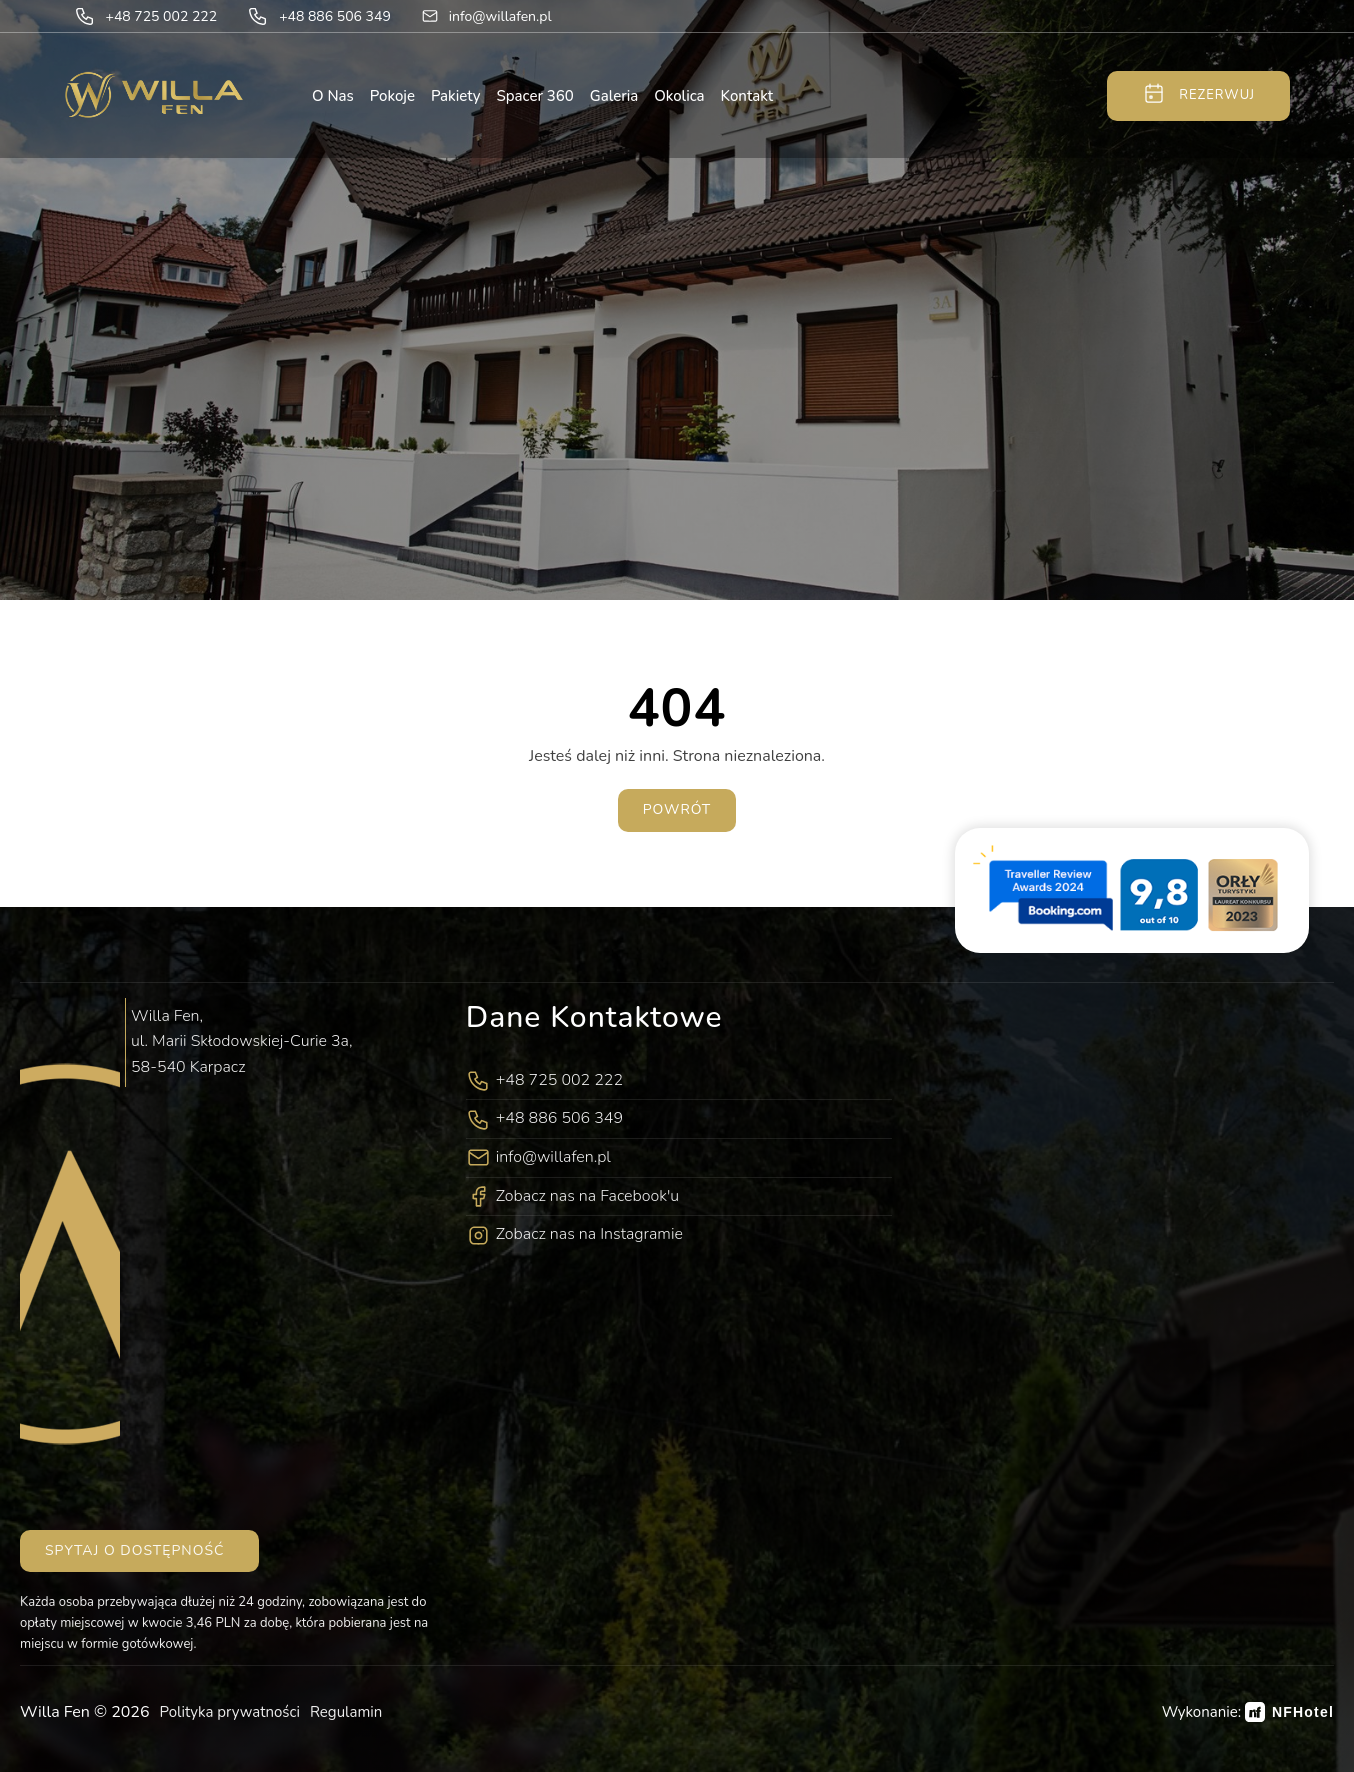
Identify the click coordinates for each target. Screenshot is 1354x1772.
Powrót (677, 809)
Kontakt (747, 96)
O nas (333, 96)
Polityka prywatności (230, 1712)
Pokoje (392, 96)
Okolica (679, 96)
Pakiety (456, 96)
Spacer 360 (535, 96)
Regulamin (346, 1712)
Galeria (614, 96)
